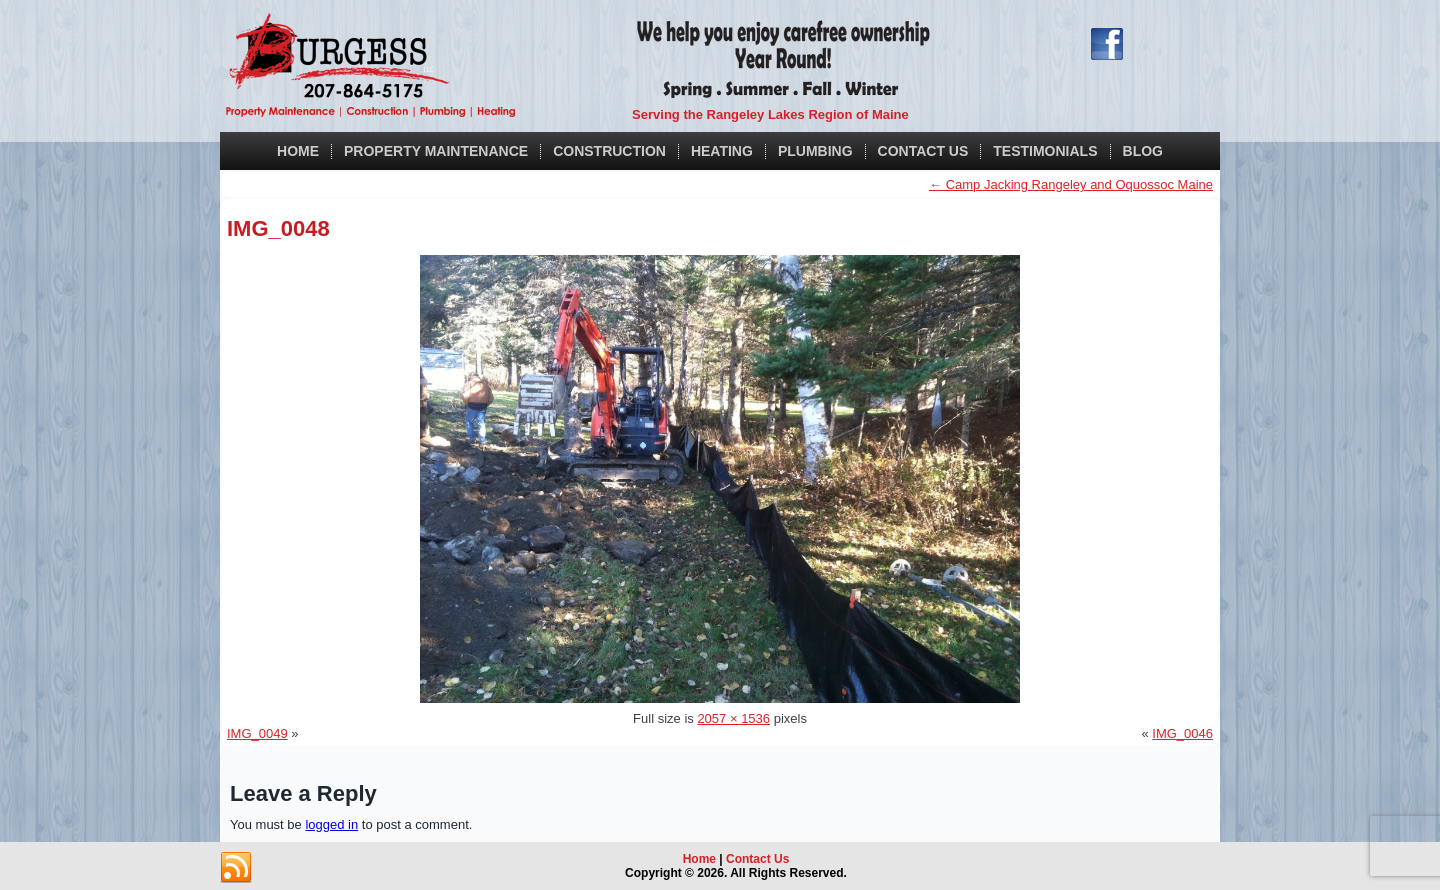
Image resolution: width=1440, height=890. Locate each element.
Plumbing (815, 151)
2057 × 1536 (733, 718)
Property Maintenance (436, 151)
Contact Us (923, 151)
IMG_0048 (278, 228)
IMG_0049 (257, 733)
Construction (609, 151)
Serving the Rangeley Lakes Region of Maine (770, 114)
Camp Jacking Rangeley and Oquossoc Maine (1071, 184)
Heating (722, 151)
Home (298, 151)
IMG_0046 (1182, 733)
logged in (331, 824)
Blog (1143, 151)
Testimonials (1045, 151)
